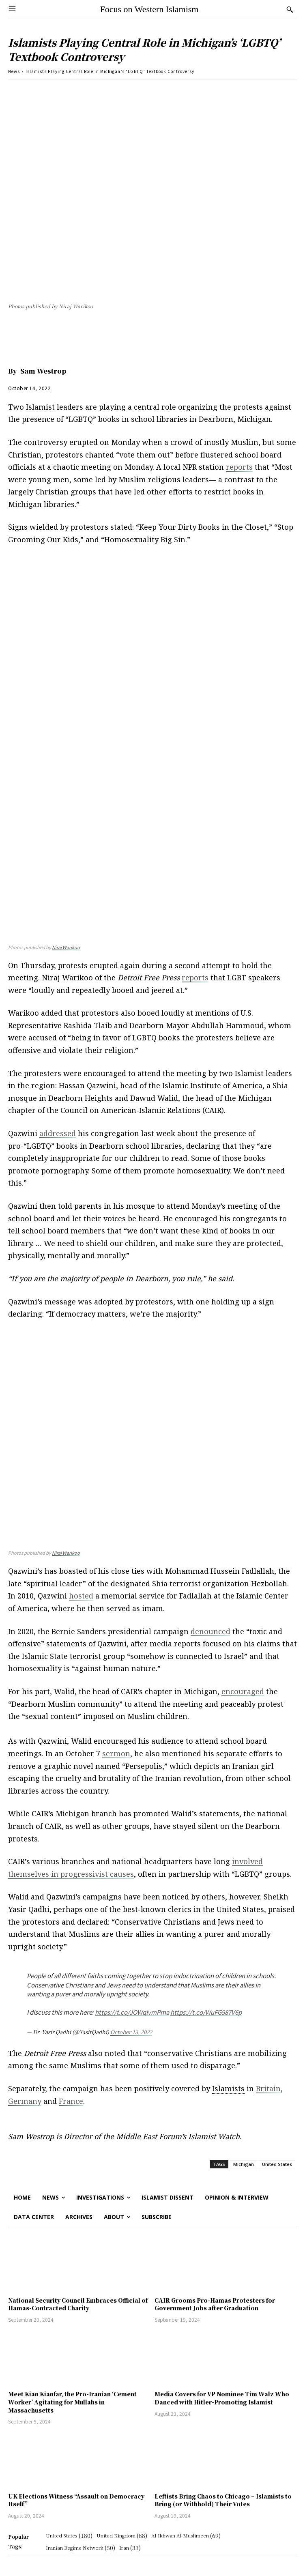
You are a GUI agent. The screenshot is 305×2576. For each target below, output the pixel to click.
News (14, 71)
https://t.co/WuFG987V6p (206, 2012)
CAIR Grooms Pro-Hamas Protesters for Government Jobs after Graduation (215, 2304)
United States (277, 2164)
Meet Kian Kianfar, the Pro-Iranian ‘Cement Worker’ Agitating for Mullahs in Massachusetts (72, 2402)
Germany (24, 2101)
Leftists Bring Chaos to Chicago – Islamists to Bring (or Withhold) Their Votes (223, 2500)
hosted (81, 1596)
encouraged (242, 1691)
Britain (268, 2088)
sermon (116, 1753)
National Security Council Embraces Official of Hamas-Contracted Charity (78, 2304)
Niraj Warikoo (66, 947)
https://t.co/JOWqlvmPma (132, 2012)
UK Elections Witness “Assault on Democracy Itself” (76, 2500)
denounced (210, 1631)
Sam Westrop (43, 371)
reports (239, 467)
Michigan (243, 2164)
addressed (57, 1133)
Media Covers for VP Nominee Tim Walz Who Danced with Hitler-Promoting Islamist (222, 2398)
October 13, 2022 (131, 2032)
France (71, 2101)
